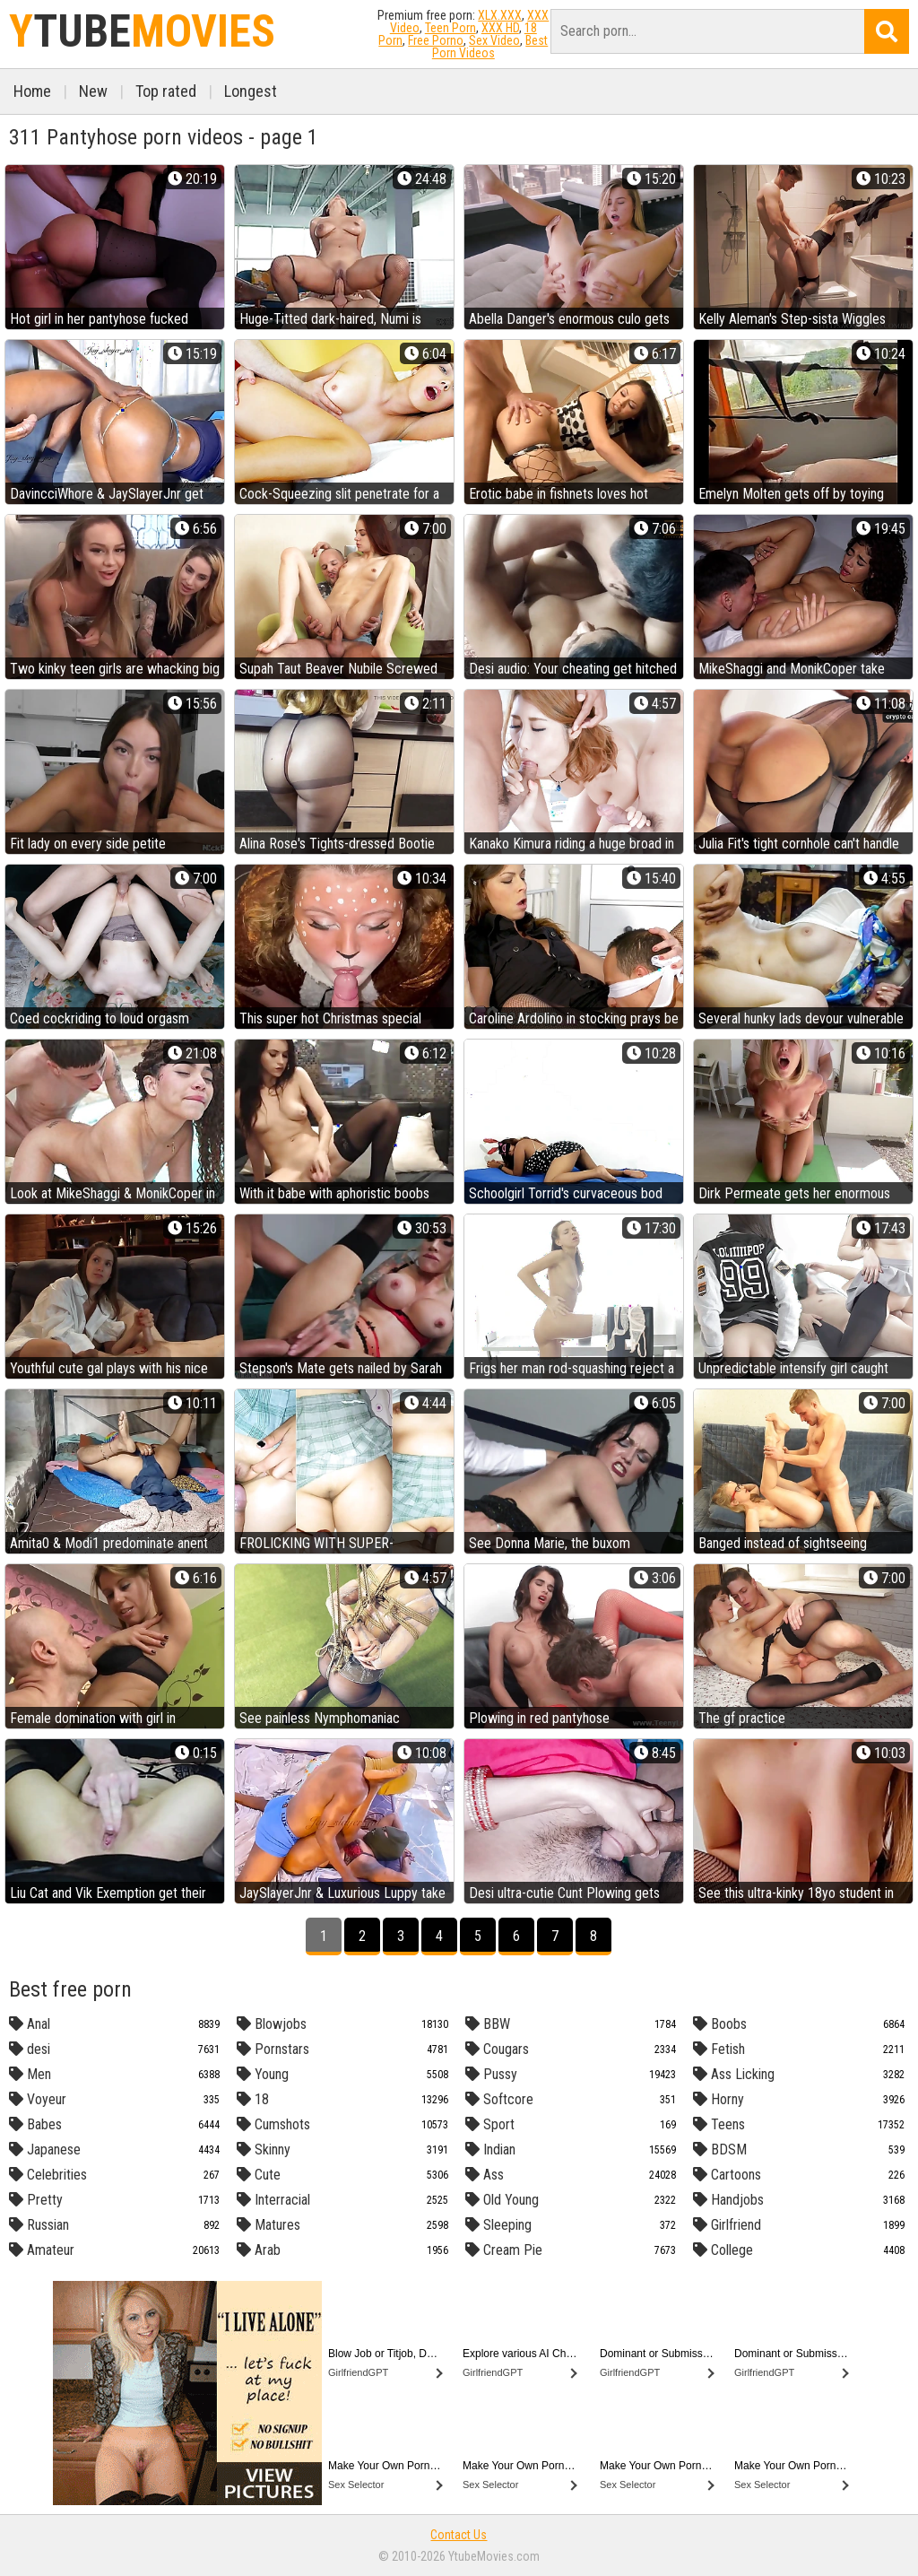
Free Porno (435, 40)
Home (32, 91)
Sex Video (494, 40)
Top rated (165, 91)
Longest (250, 91)
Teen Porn (450, 28)
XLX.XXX (500, 15)
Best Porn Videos (490, 46)
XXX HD (500, 28)
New (93, 91)
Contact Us (458, 2535)
